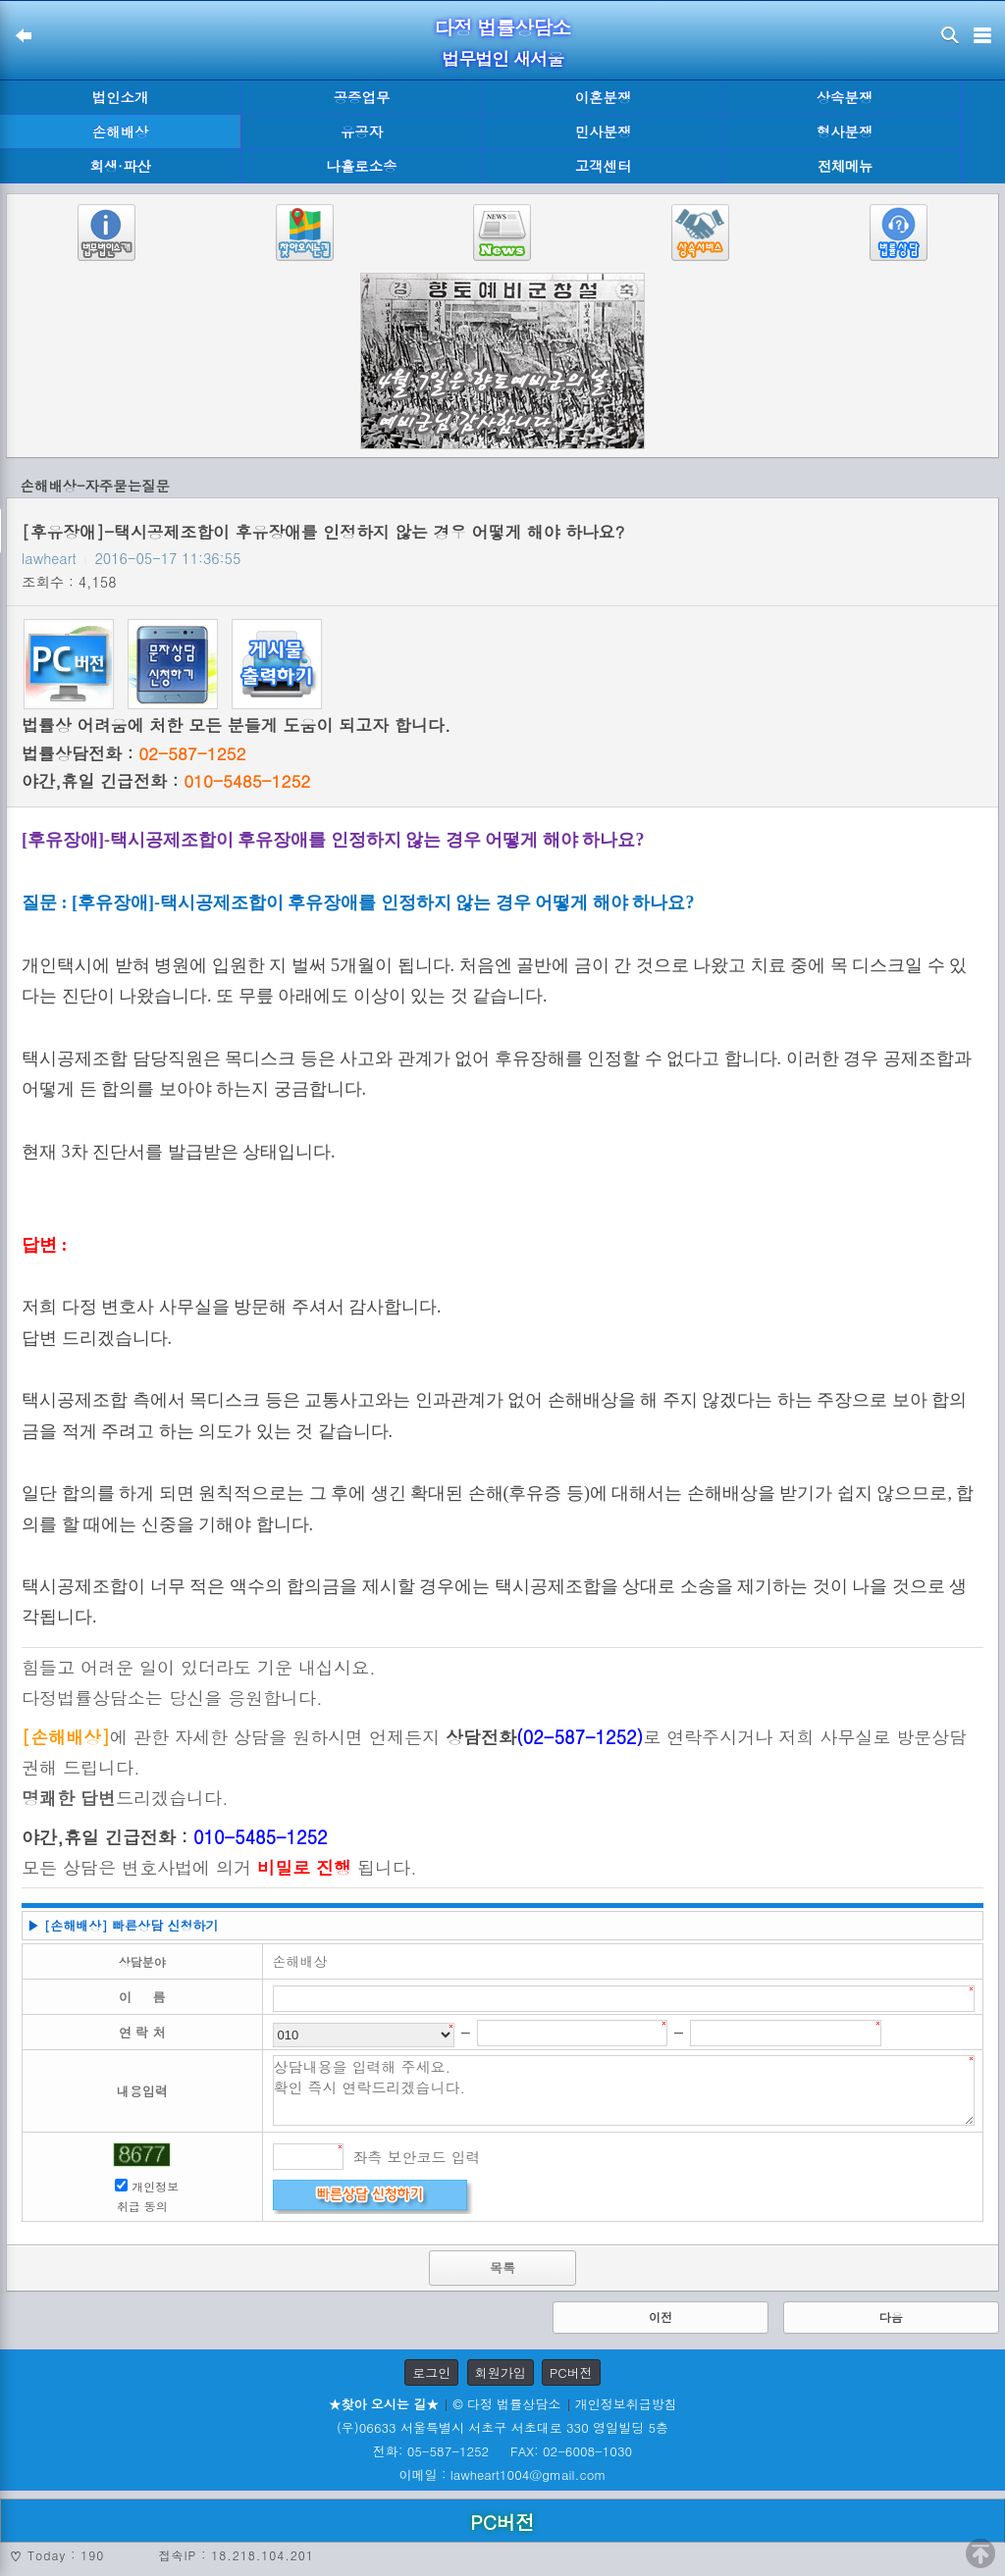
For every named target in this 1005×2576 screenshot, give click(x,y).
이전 (660, 2316)
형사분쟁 (845, 131)
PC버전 (571, 2372)
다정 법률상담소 (503, 27)
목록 (502, 2267)
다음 (891, 2316)
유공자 (362, 131)
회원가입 (500, 2372)
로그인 (431, 2372)
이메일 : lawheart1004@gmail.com (503, 2474)
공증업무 (362, 97)
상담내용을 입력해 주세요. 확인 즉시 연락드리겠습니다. (624, 2090)
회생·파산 (119, 166)
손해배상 (120, 131)
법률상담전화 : (133, 753)
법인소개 (120, 97)
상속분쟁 (845, 97)
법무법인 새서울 (502, 58)
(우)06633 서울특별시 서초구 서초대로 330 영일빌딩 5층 (502, 2427)
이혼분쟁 (603, 97)
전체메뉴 (845, 166)
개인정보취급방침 (626, 2404)
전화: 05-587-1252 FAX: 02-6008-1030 (502, 2451)
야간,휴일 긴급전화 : (166, 781)
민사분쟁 (603, 131)
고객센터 (603, 166)
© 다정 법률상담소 (506, 2404)
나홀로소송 (362, 166)
